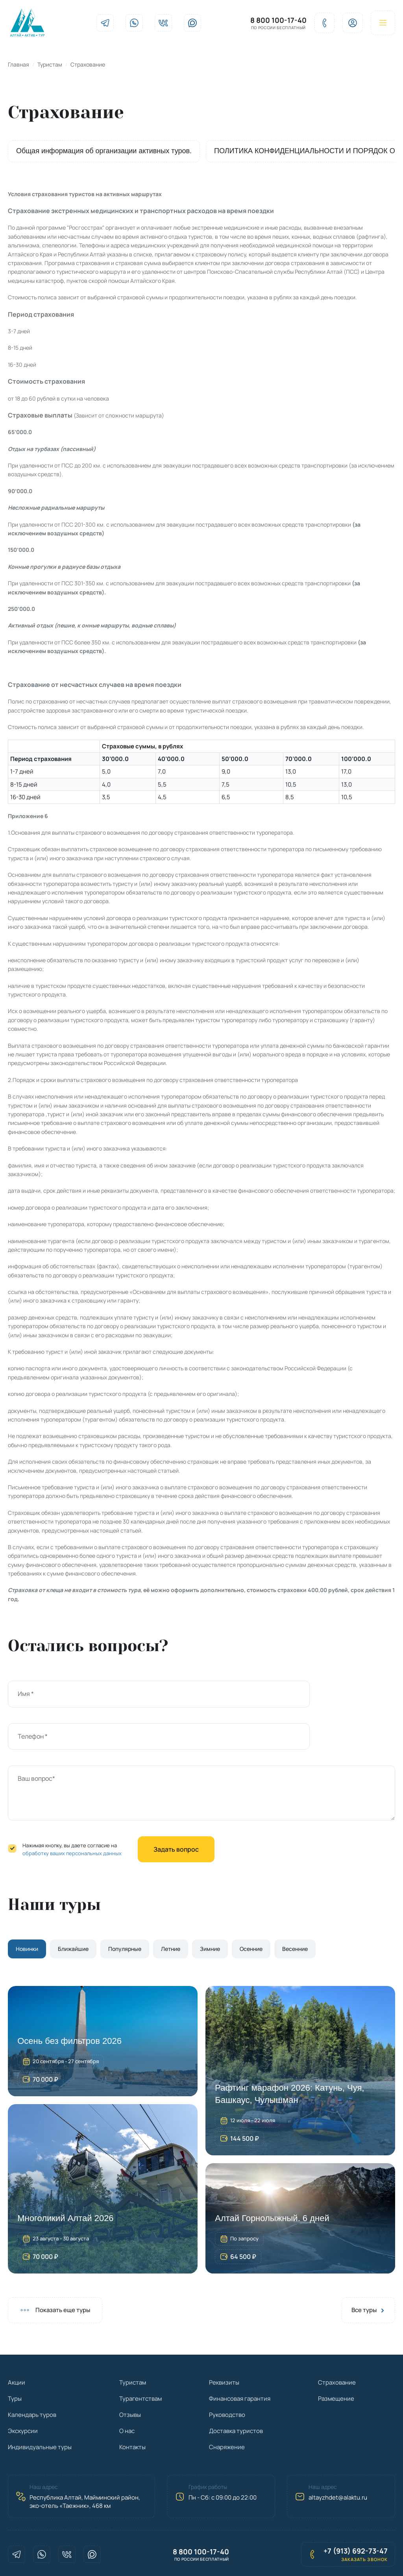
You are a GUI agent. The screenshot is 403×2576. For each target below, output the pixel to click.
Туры (15, 2360)
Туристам (49, 68)
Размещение (336, 2360)
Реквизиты (224, 2344)
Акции (16, 2344)
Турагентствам (140, 2360)
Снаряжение (227, 2408)
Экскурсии (23, 2392)
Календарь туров (32, 2376)
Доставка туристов (236, 2392)
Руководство (227, 2376)
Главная (18, 68)
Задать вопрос (176, 1811)
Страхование (337, 2344)
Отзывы (130, 2376)
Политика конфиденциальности (188, 2556)
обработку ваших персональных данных (72, 1815)
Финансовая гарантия (239, 2360)
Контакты (132, 2408)
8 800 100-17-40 (270, 22)
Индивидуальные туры (40, 2408)
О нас (127, 2392)
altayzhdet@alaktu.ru (338, 2459)
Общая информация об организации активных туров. (104, 155)
